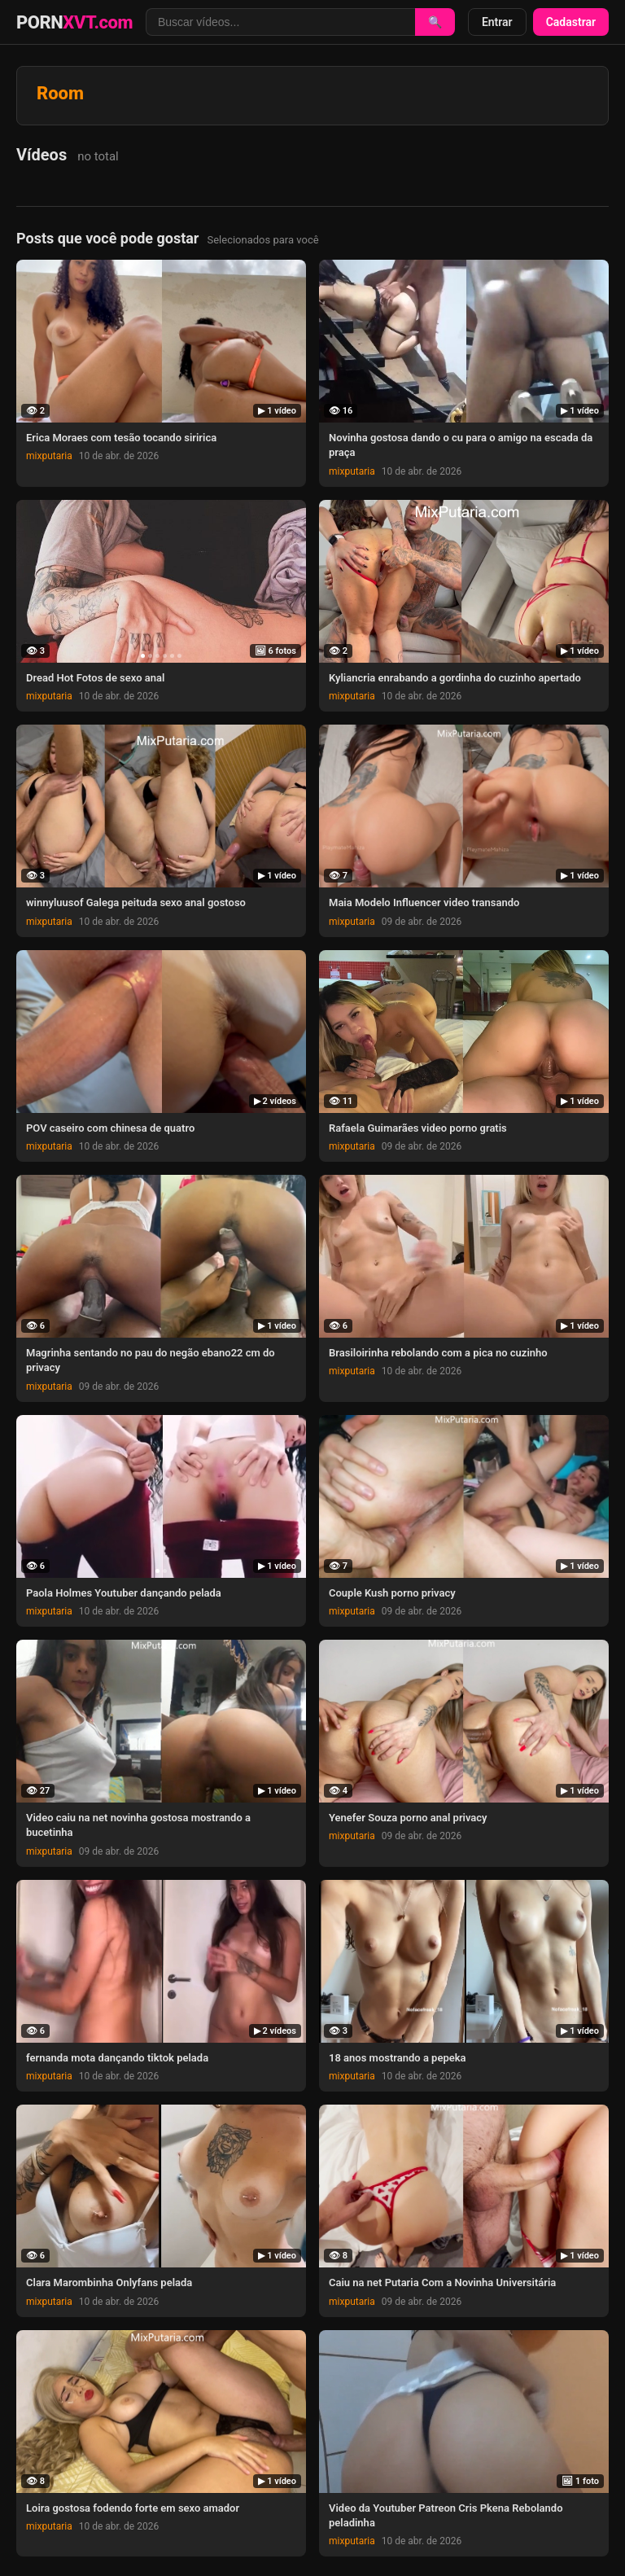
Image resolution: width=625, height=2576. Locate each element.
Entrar (497, 21)
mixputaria (49, 456)
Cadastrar (571, 21)
